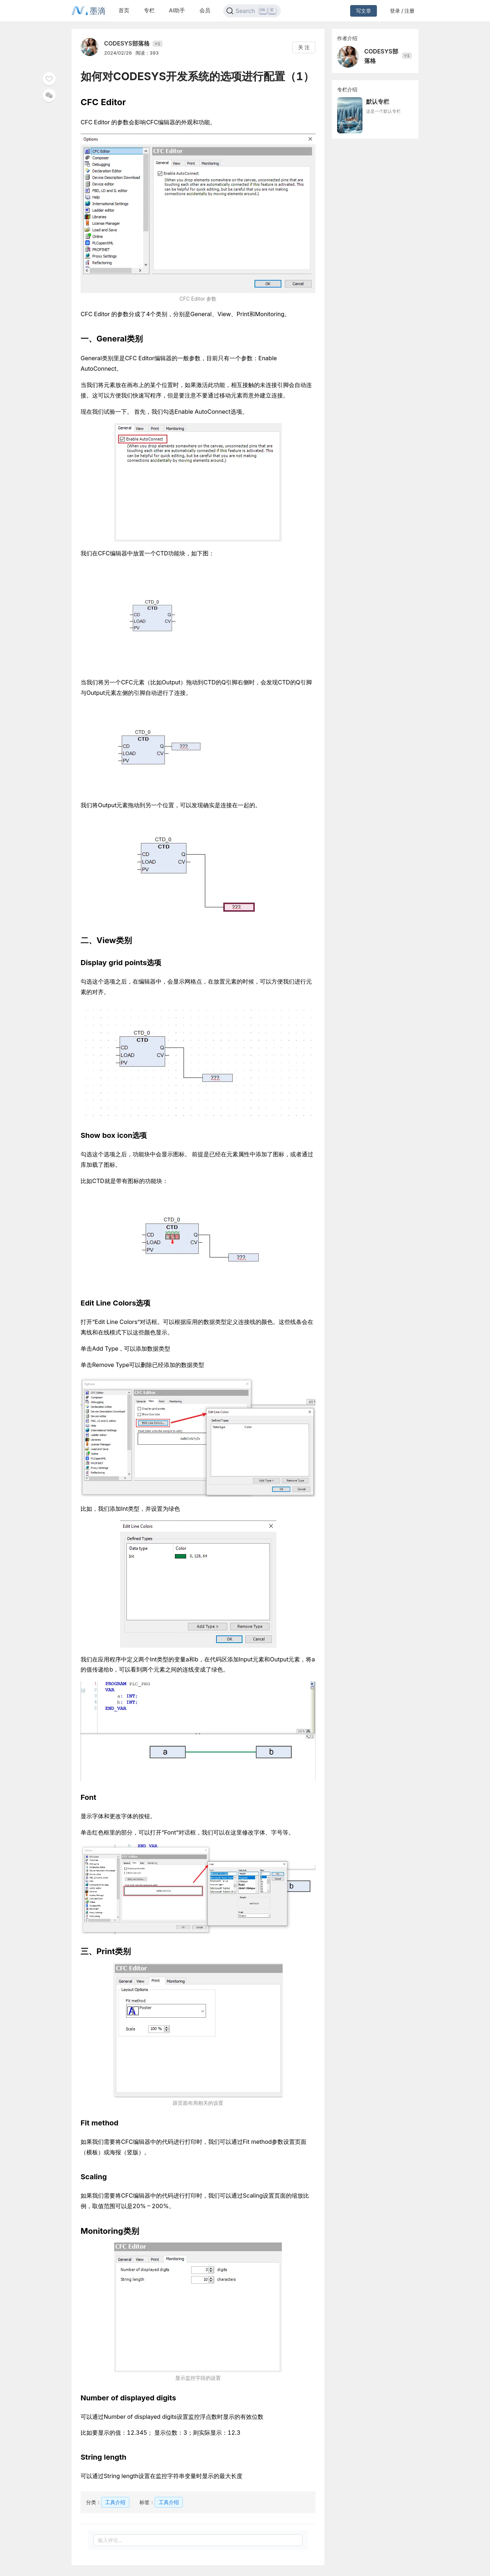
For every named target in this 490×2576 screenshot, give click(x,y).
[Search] (252, 10)
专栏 (149, 10)
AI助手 (177, 10)
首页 (124, 10)
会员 (204, 10)
